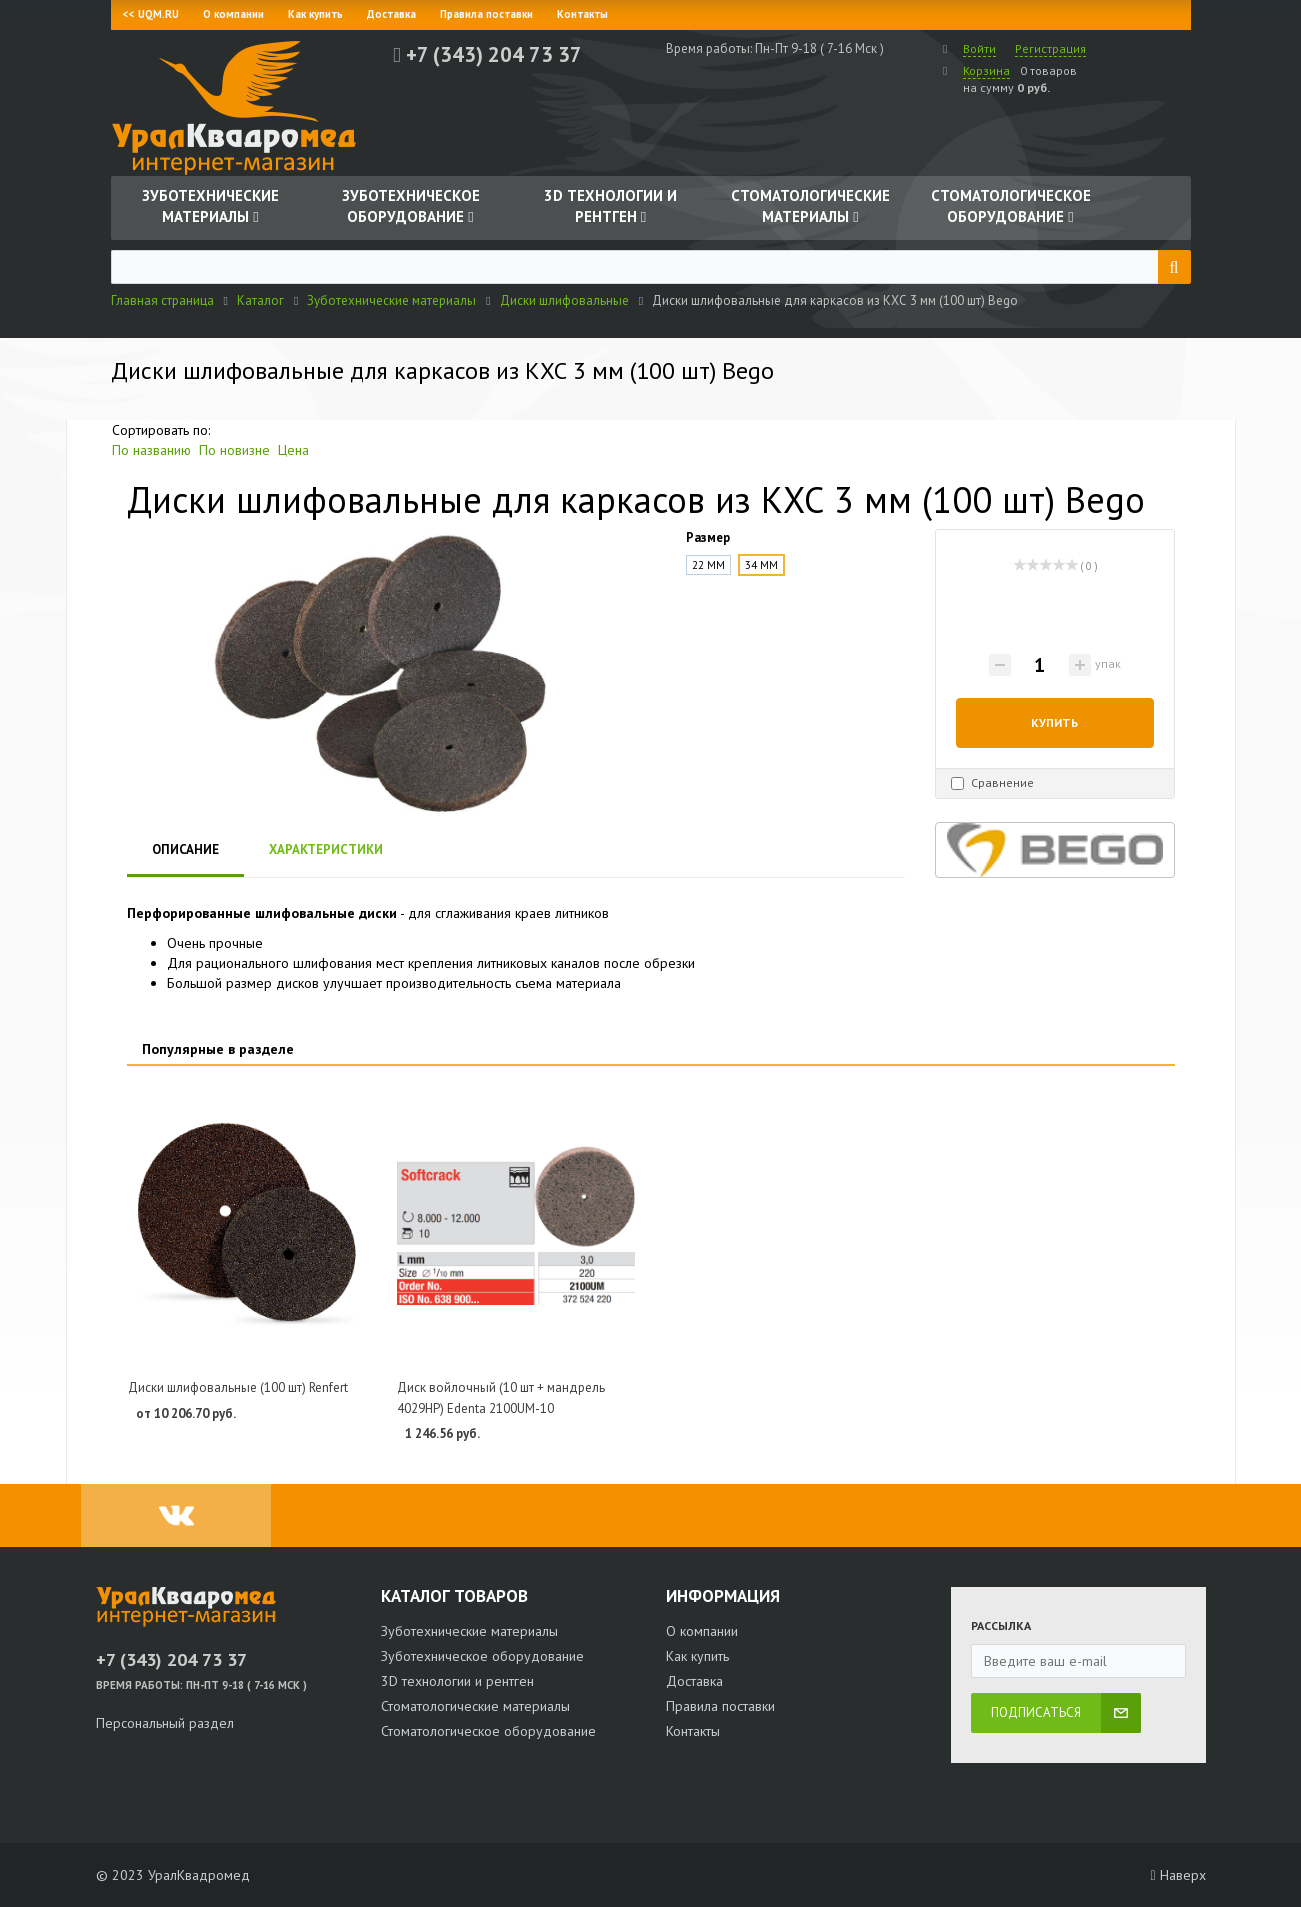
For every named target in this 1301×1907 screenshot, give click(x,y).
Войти (979, 48)
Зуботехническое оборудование (482, 1656)
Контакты (582, 14)
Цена (293, 450)
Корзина (986, 70)
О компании (233, 14)
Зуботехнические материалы (469, 1631)
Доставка (391, 14)
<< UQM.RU (151, 14)
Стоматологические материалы (475, 1706)
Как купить (315, 14)
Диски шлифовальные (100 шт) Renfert (238, 1387)
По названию (151, 450)
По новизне (234, 450)
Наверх (1177, 1875)
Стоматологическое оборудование (488, 1731)
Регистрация (1050, 48)
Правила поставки (486, 14)
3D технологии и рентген (457, 1681)
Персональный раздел (165, 1723)
